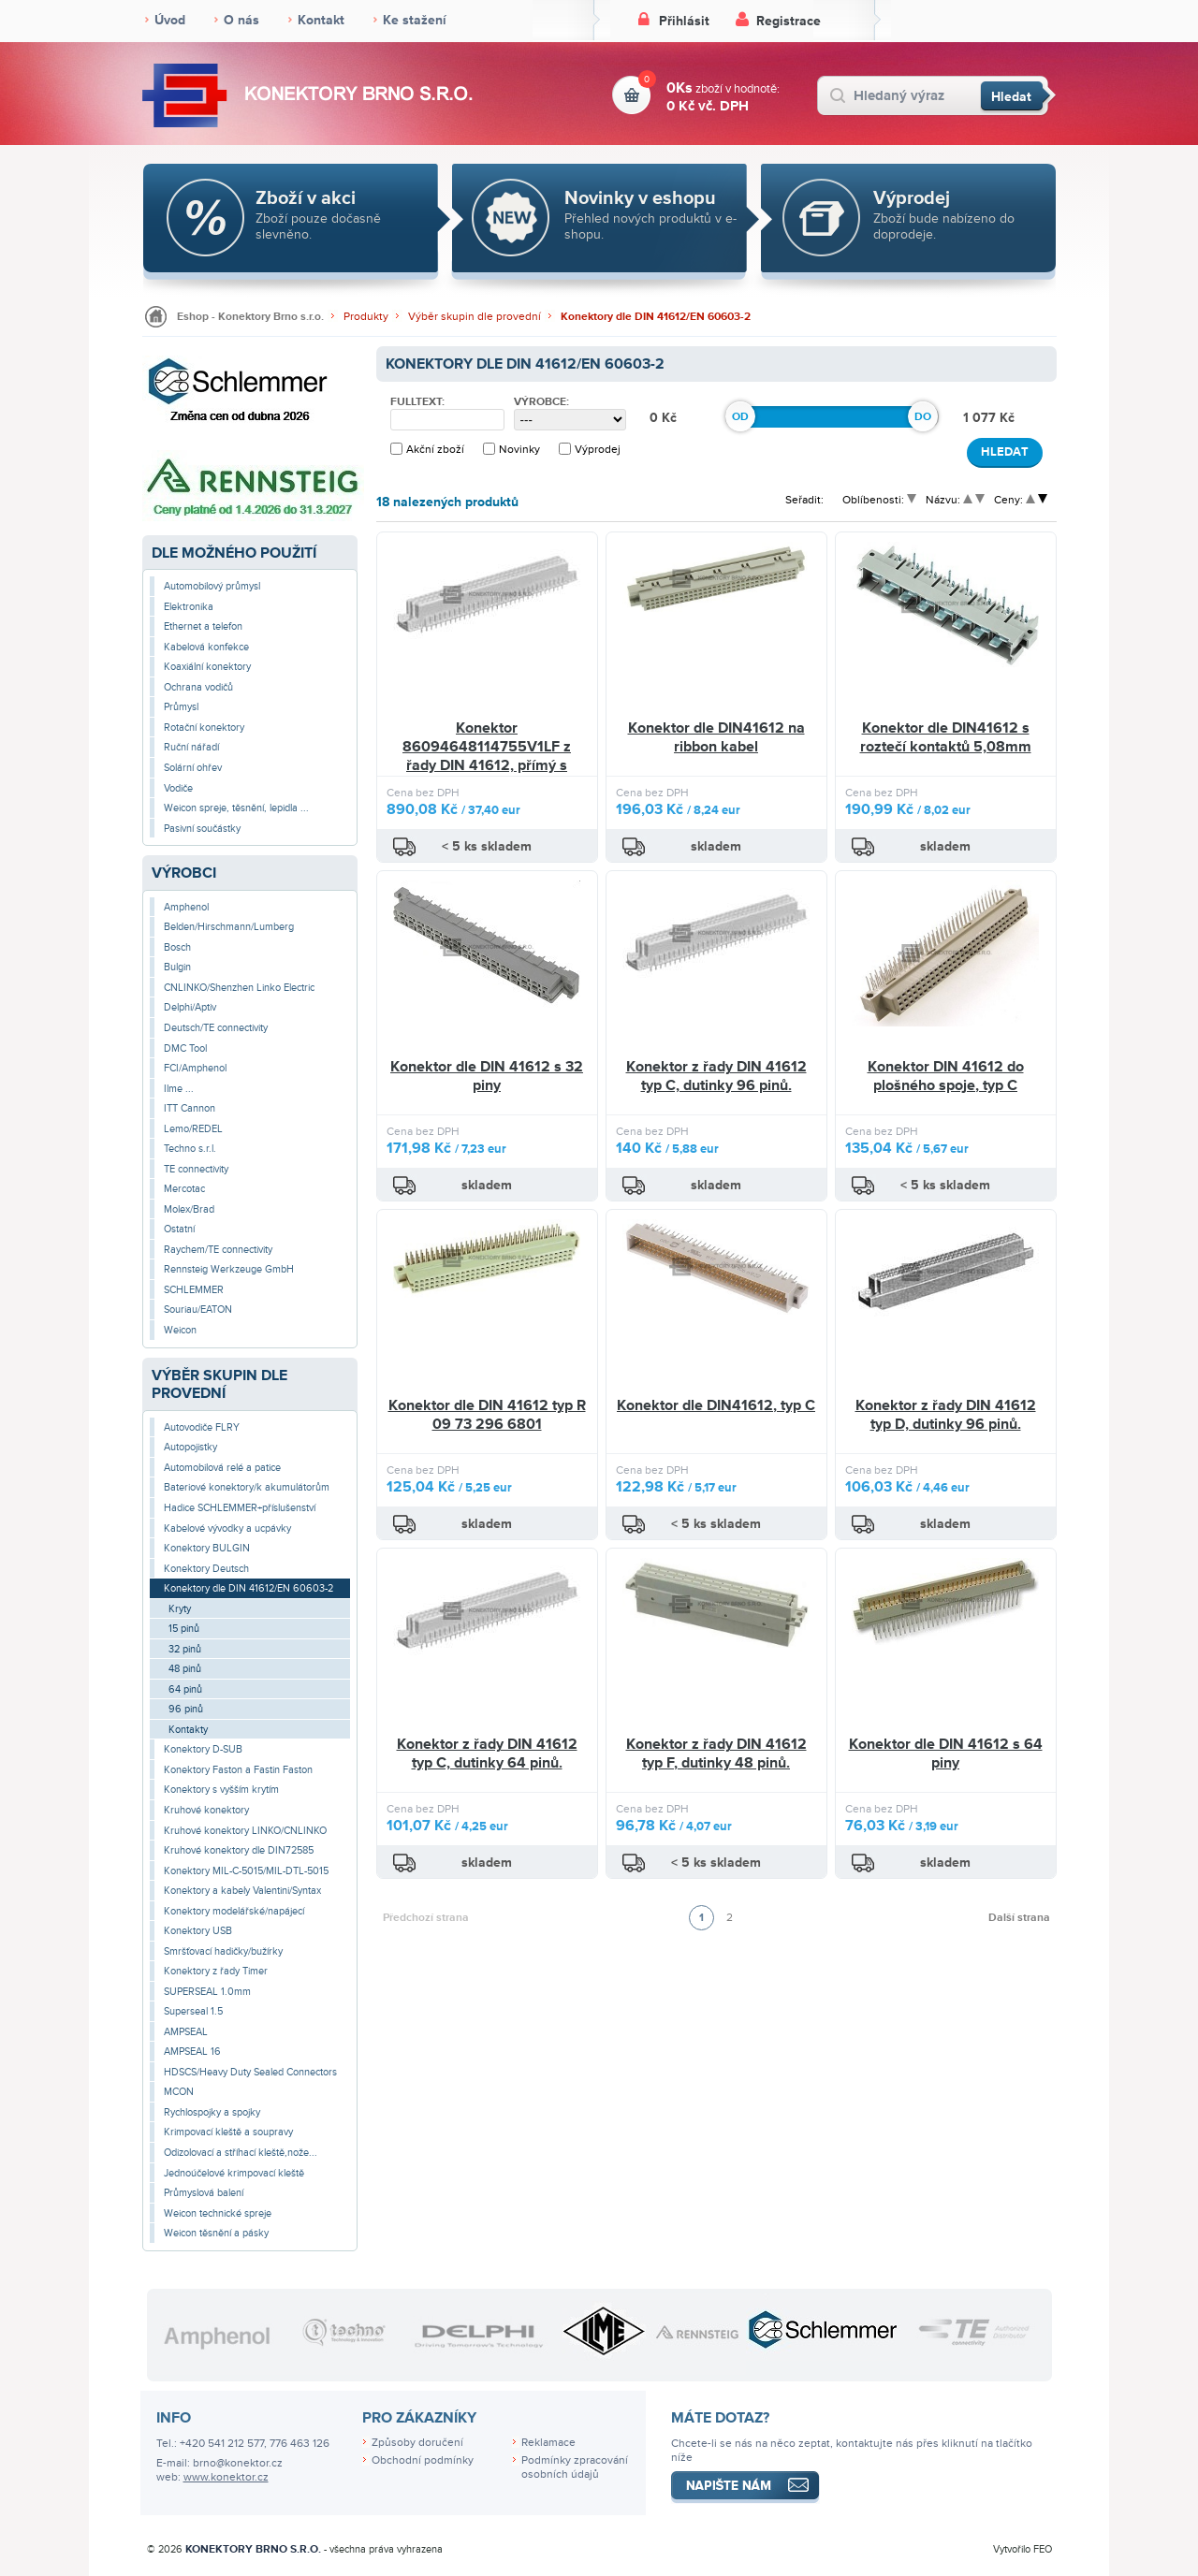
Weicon (180, 1330)
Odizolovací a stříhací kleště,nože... (240, 2153)
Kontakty (188, 1730)
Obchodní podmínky (423, 2460)
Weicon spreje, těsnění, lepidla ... (236, 808)
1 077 (981, 418)
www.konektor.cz (226, 2477)
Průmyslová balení (203, 2193)
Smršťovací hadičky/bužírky (223, 1951)
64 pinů (185, 1689)
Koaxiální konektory (207, 667)
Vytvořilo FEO (1022, 2549)
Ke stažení (414, 20)
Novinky (519, 450)
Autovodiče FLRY (202, 1427)
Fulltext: (417, 402)
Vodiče (178, 788)
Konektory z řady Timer (216, 1971)
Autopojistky (190, 1447)
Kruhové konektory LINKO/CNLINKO (245, 1831)
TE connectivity (196, 1169)
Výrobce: (541, 402)
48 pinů (184, 1669)
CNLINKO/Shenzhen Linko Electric (239, 988)
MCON (179, 2092)
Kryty (179, 1609)
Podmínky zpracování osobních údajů (574, 2467)
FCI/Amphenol (195, 1068)
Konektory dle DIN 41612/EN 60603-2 (656, 317)
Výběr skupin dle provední (474, 317)
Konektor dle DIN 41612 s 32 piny (486, 1076)
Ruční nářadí (191, 747)
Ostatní (179, 1229)
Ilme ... (179, 1089)
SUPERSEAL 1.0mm (207, 1992)
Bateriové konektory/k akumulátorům (246, 1487)
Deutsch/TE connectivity (216, 1028)
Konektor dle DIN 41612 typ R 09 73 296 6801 (487, 1415)
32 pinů (184, 1649)
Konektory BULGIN (207, 1548)
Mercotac (184, 1189)
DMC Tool (185, 1048)
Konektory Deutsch (206, 1569)
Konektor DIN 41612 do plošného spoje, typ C (946, 1076)
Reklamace (548, 2443)
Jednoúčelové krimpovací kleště (234, 2173)
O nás (241, 20)
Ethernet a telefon (203, 626)
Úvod (169, 20)
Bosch (177, 947)
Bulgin (177, 967)
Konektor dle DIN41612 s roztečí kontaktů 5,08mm (945, 737)
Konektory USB (198, 1931)
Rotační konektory (204, 727)
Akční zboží (435, 450)
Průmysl (181, 707)
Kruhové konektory (206, 1810)
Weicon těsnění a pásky (216, 2233)
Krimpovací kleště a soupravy (228, 2132)
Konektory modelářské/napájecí (234, 1911)
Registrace (788, 21)
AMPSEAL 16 (192, 2051)
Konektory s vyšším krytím (221, 1789)
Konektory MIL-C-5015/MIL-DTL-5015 (246, 1871)
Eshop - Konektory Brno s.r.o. (250, 317)
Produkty (365, 317)
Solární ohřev (193, 768)
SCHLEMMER (194, 1290)
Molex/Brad (189, 1209)
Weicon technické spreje (217, 2213)
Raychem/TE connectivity (218, 1250)
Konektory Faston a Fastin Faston (238, 1770)
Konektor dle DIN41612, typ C (716, 1405)
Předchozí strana (426, 1918)
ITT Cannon (189, 1108)
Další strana (1019, 1918)
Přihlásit (684, 21)
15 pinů (183, 1629)
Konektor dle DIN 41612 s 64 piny (946, 1753)
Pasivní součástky (202, 828)
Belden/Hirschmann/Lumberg (229, 927)
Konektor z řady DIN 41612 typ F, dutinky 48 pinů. (716, 1753)
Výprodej (598, 450)
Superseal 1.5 (193, 2011)
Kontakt (321, 20)
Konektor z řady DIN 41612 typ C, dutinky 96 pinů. (716, 1076)
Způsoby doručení (417, 2443)
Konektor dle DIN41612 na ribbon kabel (716, 737)
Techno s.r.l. (190, 1148)
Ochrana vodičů (198, 687)
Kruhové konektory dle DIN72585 (239, 1850)
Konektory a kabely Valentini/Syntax (242, 1891)
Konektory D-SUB (203, 1749)
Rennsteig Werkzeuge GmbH (229, 1269)
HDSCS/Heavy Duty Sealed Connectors (250, 2072)
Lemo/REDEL (193, 1129)
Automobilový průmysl (212, 586)
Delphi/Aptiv (190, 1007)
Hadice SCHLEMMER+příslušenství (239, 1508)
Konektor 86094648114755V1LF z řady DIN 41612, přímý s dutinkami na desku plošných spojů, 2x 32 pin (486, 765)
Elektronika (188, 607)
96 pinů (185, 1709)
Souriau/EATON (198, 1309)
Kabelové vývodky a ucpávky (227, 1528)
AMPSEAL (186, 2032)
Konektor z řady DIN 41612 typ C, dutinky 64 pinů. (487, 1753)
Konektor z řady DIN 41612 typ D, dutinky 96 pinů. (945, 1415)
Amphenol (186, 907)
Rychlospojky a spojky (212, 2112)
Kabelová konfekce (206, 647)
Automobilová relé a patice (222, 1468)
